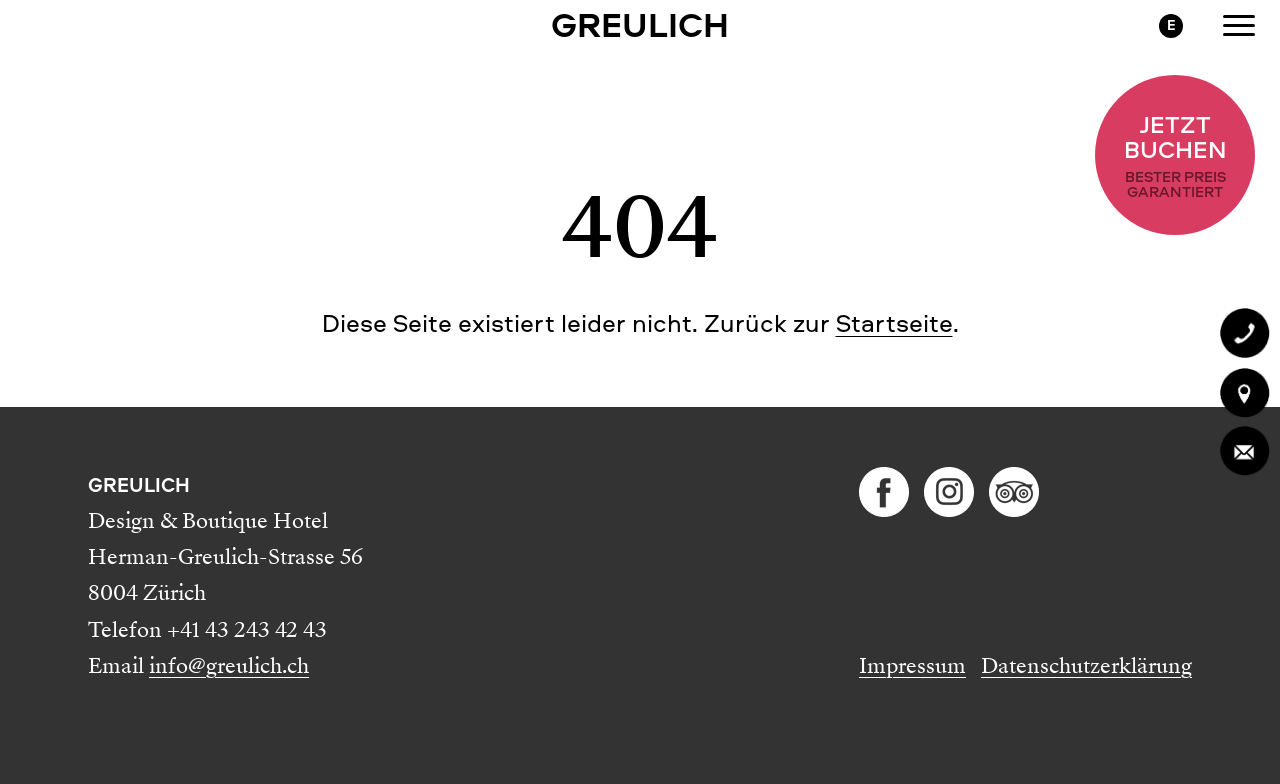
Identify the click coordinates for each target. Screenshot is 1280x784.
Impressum (912, 666)
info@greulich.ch (229, 666)
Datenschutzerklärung (1086, 666)
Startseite (894, 323)
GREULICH (640, 24)
